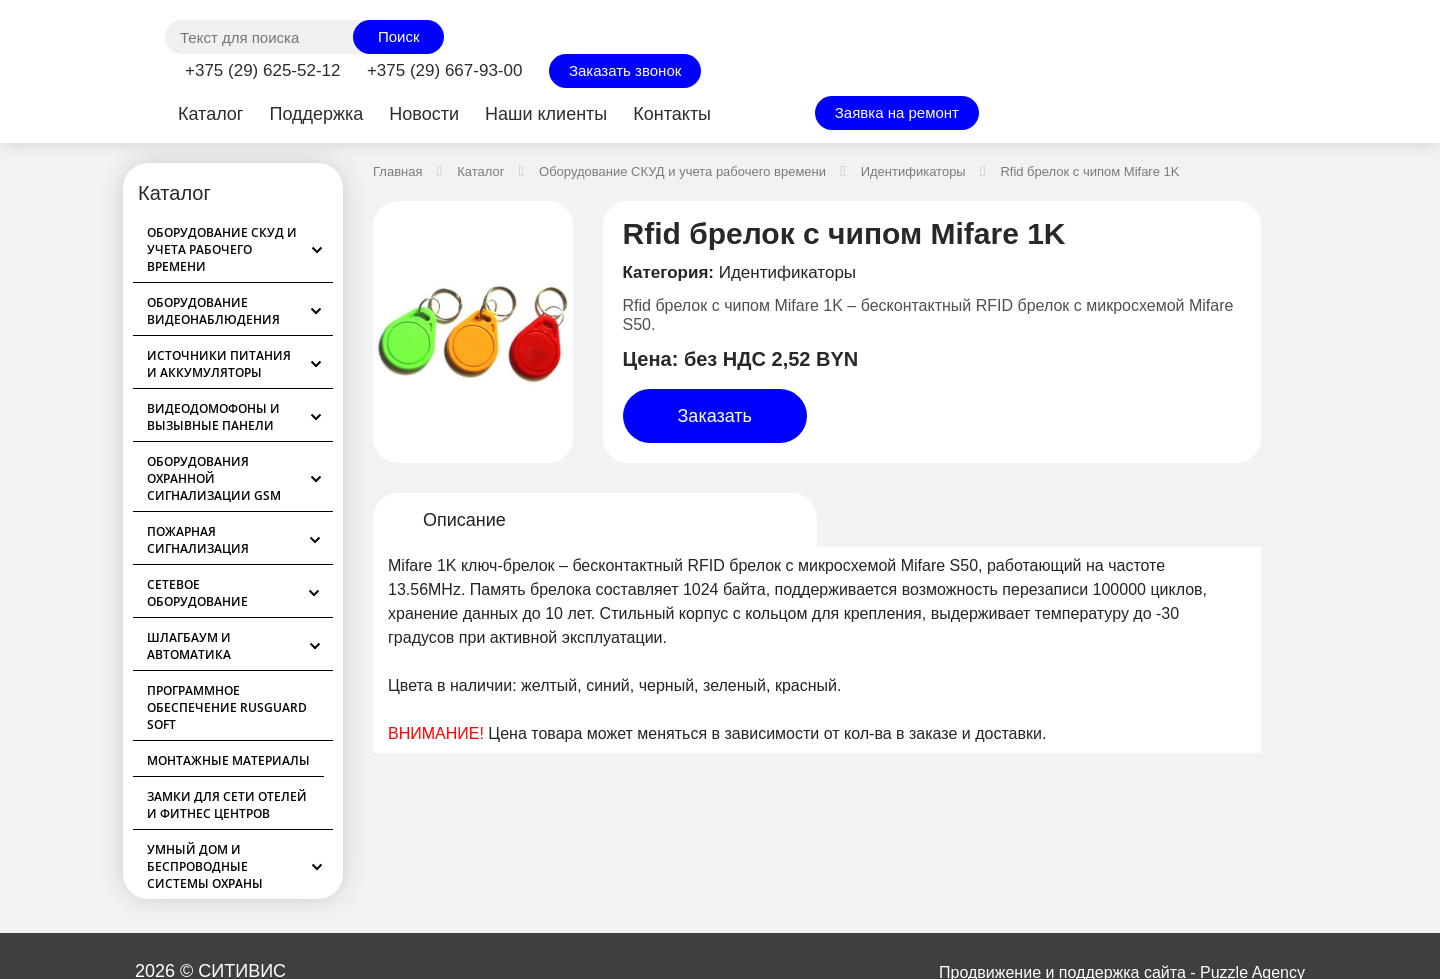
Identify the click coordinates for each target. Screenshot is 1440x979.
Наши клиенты (546, 114)
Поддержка (316, 114)
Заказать (715, 416)
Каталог (210, 114)
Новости (424, 114)
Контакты (672, 114)
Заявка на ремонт (897, 112)
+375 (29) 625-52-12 (262, 70)
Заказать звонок (625, 70)
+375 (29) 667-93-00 (444, 70)
